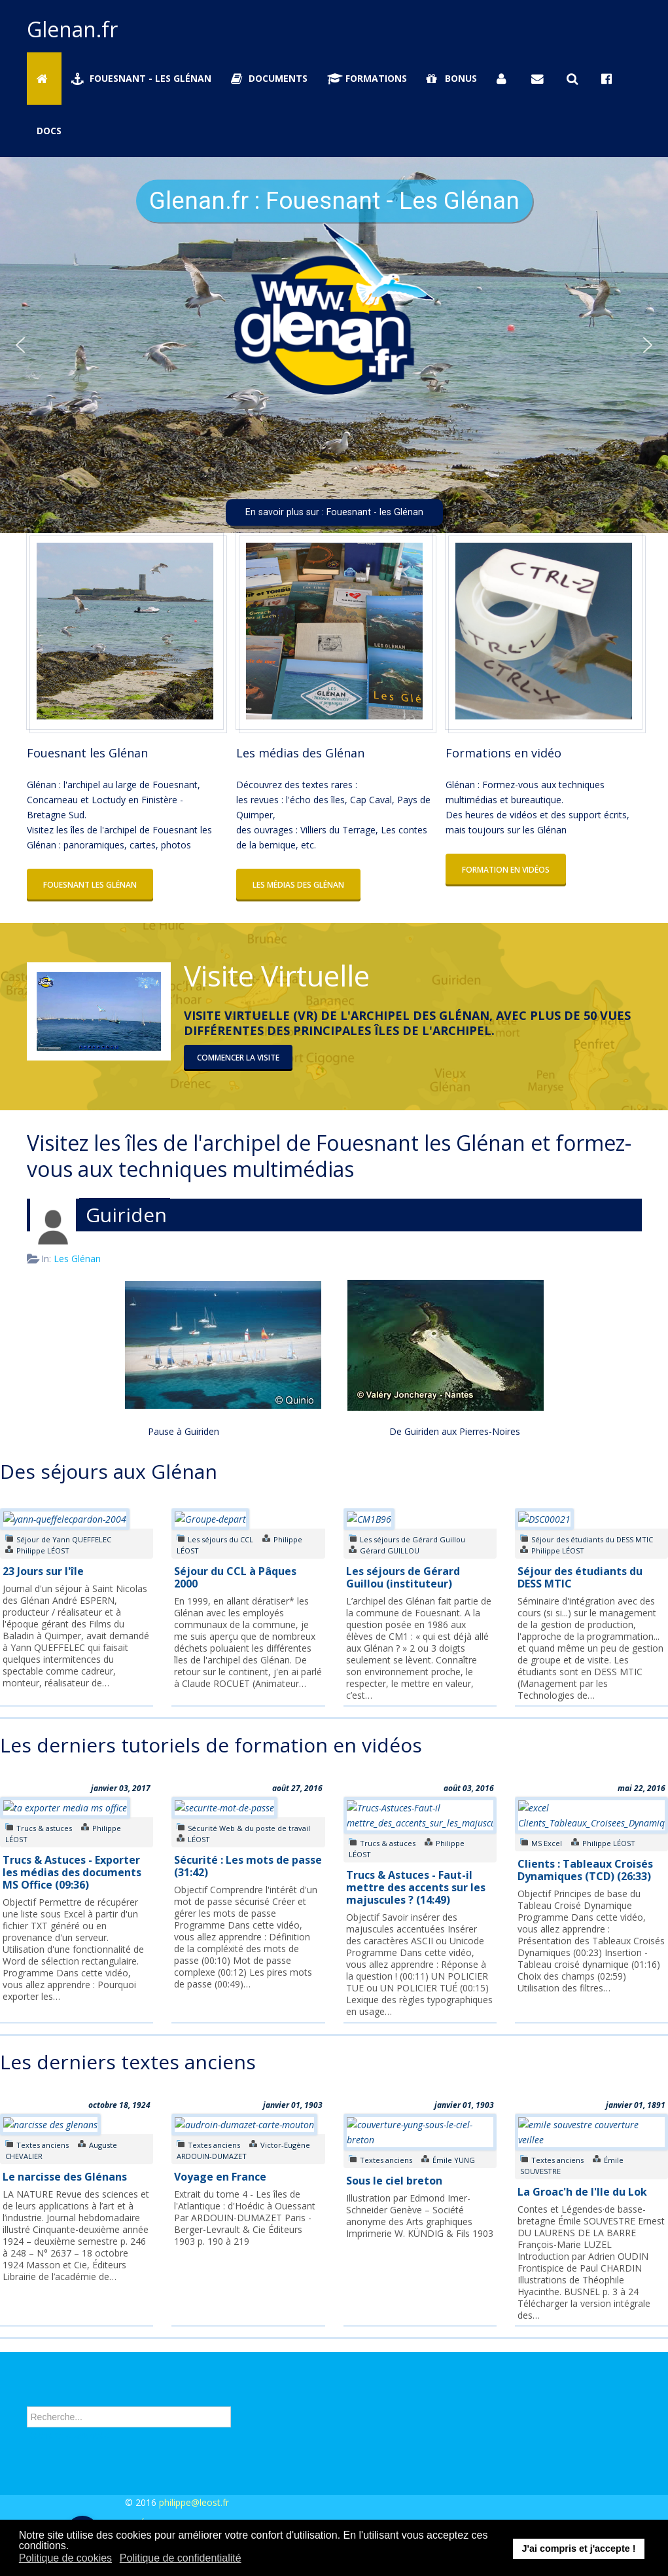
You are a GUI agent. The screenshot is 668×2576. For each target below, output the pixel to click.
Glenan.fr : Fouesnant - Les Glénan (334, 201)
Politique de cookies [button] (65, 2558)
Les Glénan (77, 1258)
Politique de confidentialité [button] (180, 2558)
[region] (334, 345)
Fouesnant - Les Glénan (141, 78)
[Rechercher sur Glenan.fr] (574, 78)
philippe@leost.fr (194, 2502)
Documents (269, 78)
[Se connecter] (504, 78)
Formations (367, 78)
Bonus (452, 78)
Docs (49, 130)
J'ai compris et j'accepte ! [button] (578, 2548)
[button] (20, 345)
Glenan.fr (72, 29)
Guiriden (126, 1214)
